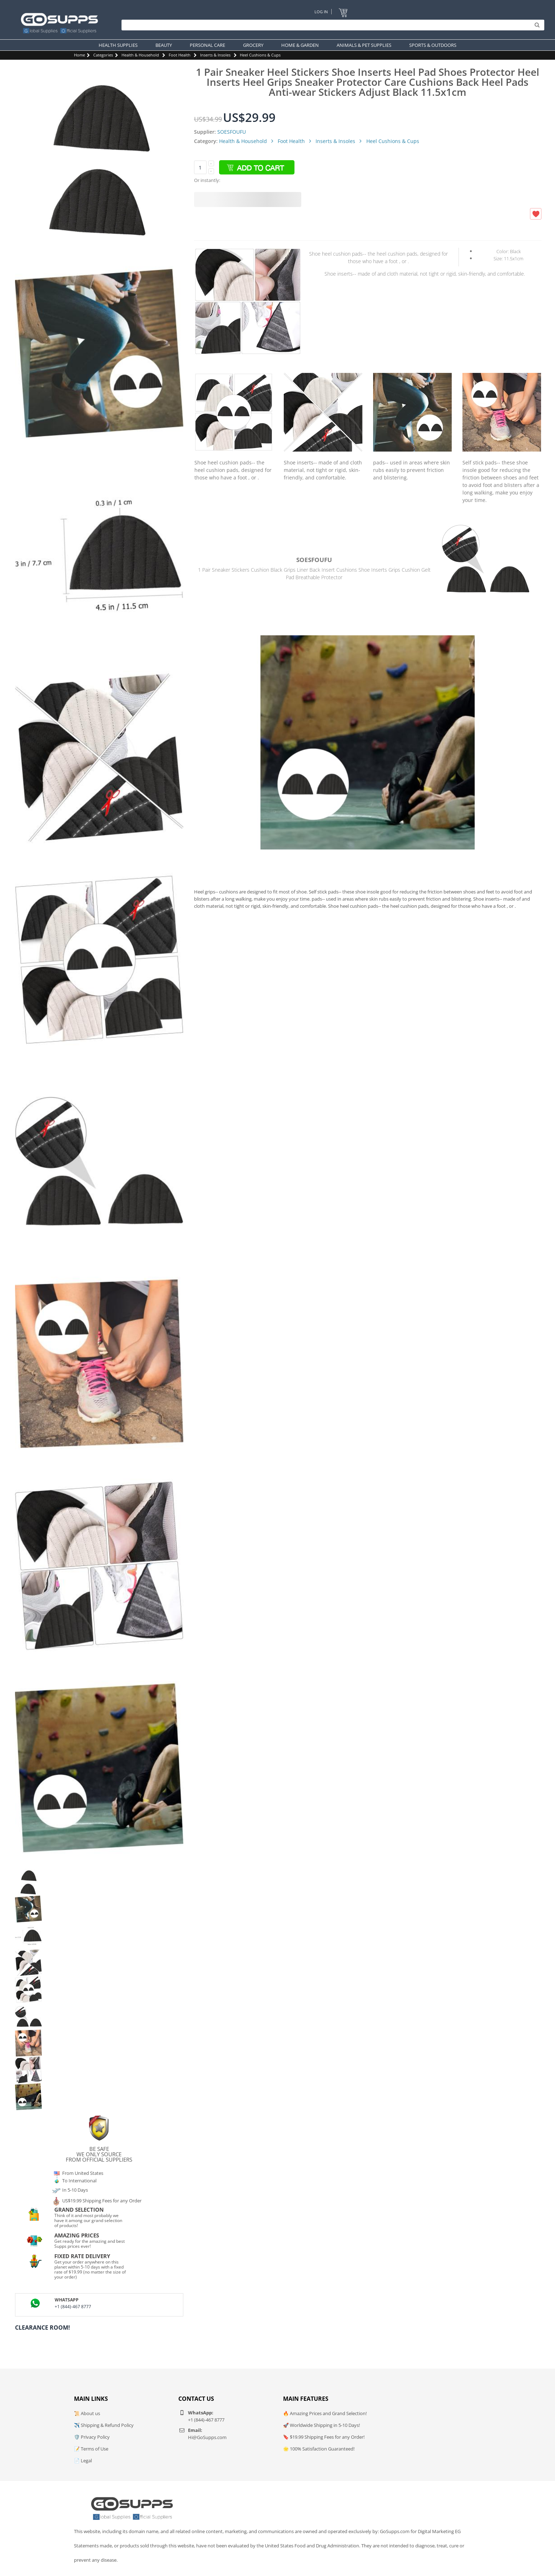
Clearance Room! (42, 2327)
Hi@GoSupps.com (207, 2437)
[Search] (331, 25)
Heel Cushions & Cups (260, 55)
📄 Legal (83, 2460)
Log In (321, 11)
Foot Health (179, 55)
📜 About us (87, 2413)
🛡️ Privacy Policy (92, 2437)
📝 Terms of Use (91, 2449)
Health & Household (140, 55)
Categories (103, 55)
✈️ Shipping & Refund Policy (104, 2425)
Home (79, 55)
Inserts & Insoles (215, 55)
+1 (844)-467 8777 (73, 2307)
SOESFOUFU (231, 131)
